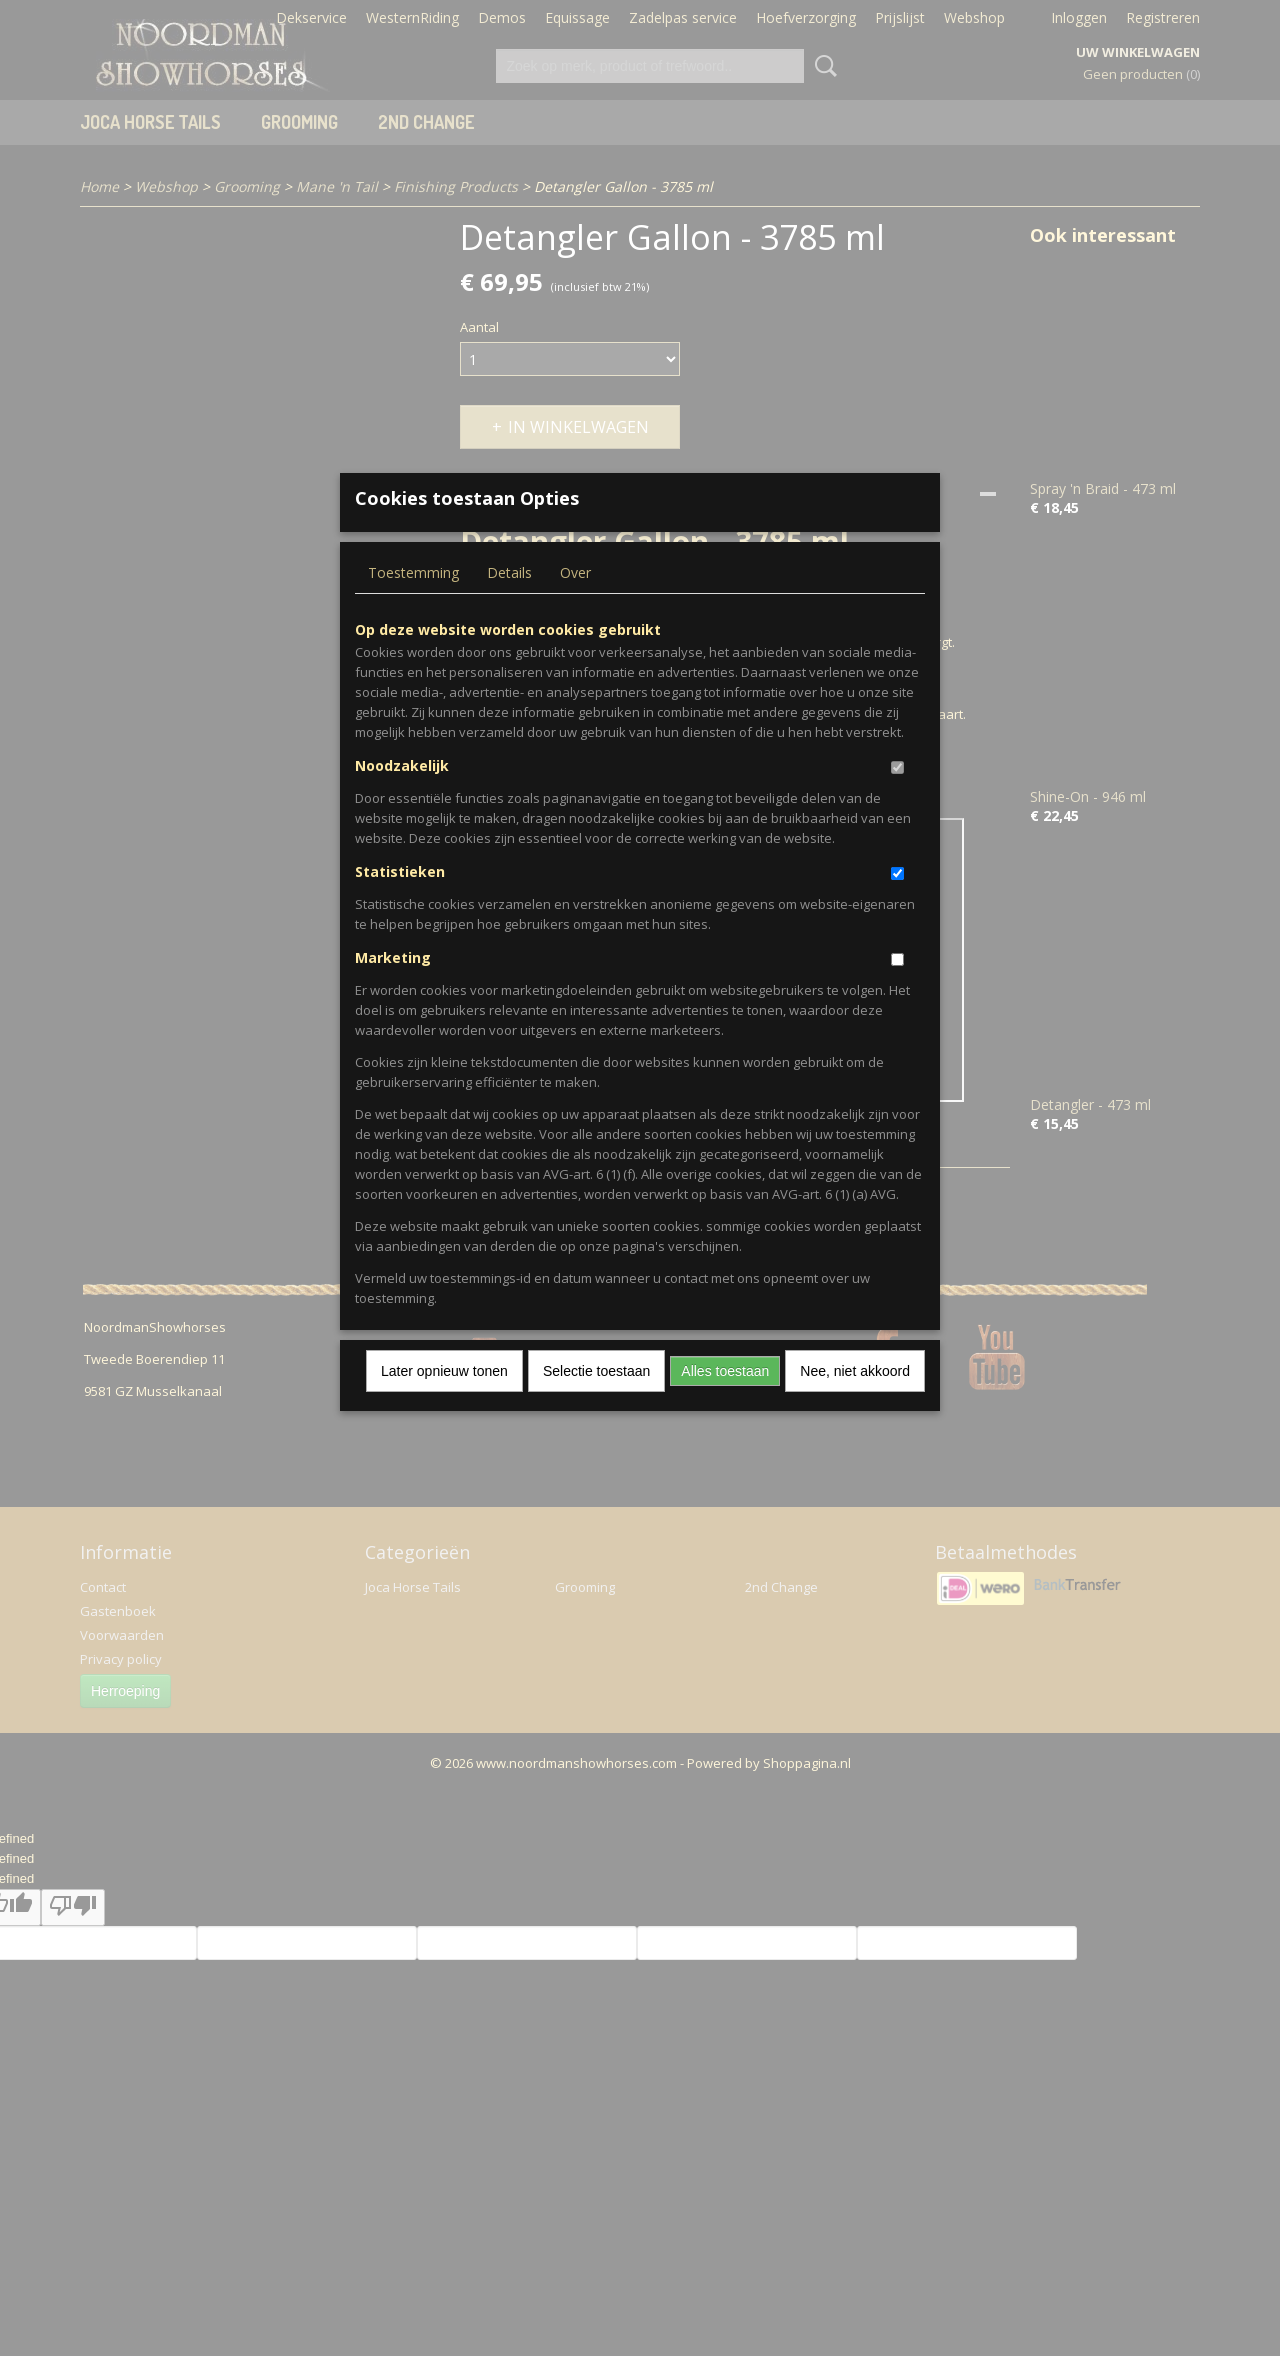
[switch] (897, 799)
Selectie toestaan (596, 1403)
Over (575, 604)
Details (509, 604)
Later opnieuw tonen (444, 1403)
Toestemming (413, 604)
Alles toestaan (725, 1403)
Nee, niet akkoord (855, 1403)
